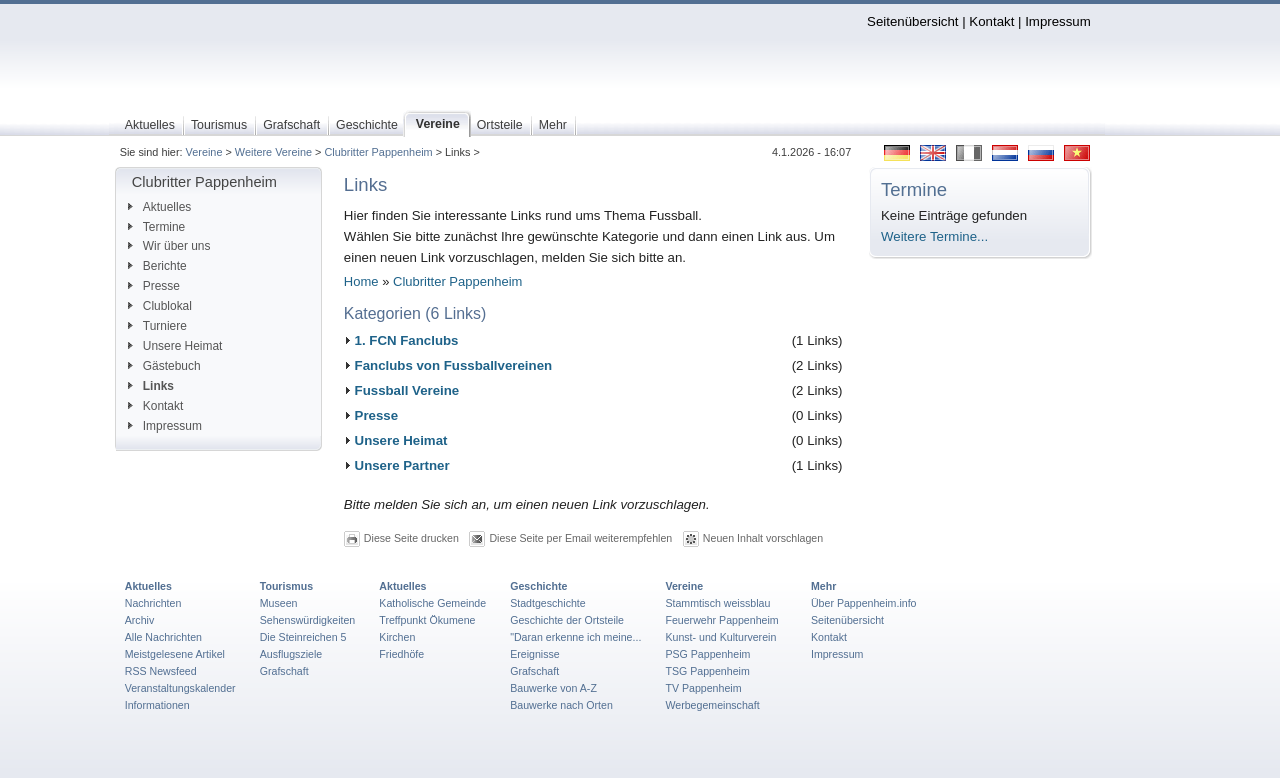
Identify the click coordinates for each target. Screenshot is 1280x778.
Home (361, 281)
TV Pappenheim (703, 688)
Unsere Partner (402, 465)
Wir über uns (169, 246)
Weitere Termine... (934, 236)
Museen (279, 603)
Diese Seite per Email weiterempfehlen (580, 537)
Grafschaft (284, 671)
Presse (154, 286)
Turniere (157, 326)
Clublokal (160, 306)
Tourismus (286, 586)
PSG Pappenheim (707, 654)
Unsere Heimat (175, 346)
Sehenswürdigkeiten (308, 620)
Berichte (157, 266)
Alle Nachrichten (163, 637)
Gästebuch (164, 366)
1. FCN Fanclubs (407, 340)
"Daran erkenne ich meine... (575, 637)
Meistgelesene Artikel (175, 654)
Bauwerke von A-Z (553, 688)
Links (151, 386)
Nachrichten (153, 603)
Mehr (823, 586)
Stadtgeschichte (548, 603)
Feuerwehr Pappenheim (721, 620)
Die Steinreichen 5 (303, 637)
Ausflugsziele (291, 654)
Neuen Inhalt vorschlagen (763, 537)
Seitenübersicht (912, 21)
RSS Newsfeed (161, 671)
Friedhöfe (401, 654)
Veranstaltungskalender (180, 688)
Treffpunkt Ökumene (427, 620)
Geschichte (538, 586)
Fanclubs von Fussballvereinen (454, 365)
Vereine (204, 152)
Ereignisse (535, 654)
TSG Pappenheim (707, 671)
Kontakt (991, 21)
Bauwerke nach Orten (561, 705)
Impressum (1058, 21)
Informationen (157, 705)
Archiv (139, 620)
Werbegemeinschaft (712, 705)
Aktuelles (159, 207)
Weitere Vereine (273, 152)
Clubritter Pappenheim (378, 152)
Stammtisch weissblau (717, 603)
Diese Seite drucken (411, 537)
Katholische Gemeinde (432, 603)
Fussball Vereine (407, 390)
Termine (156, 227)
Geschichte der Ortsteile (567, 620)
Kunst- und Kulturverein (720, 637)
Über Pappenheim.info (864, 603)
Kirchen (397, 637)
